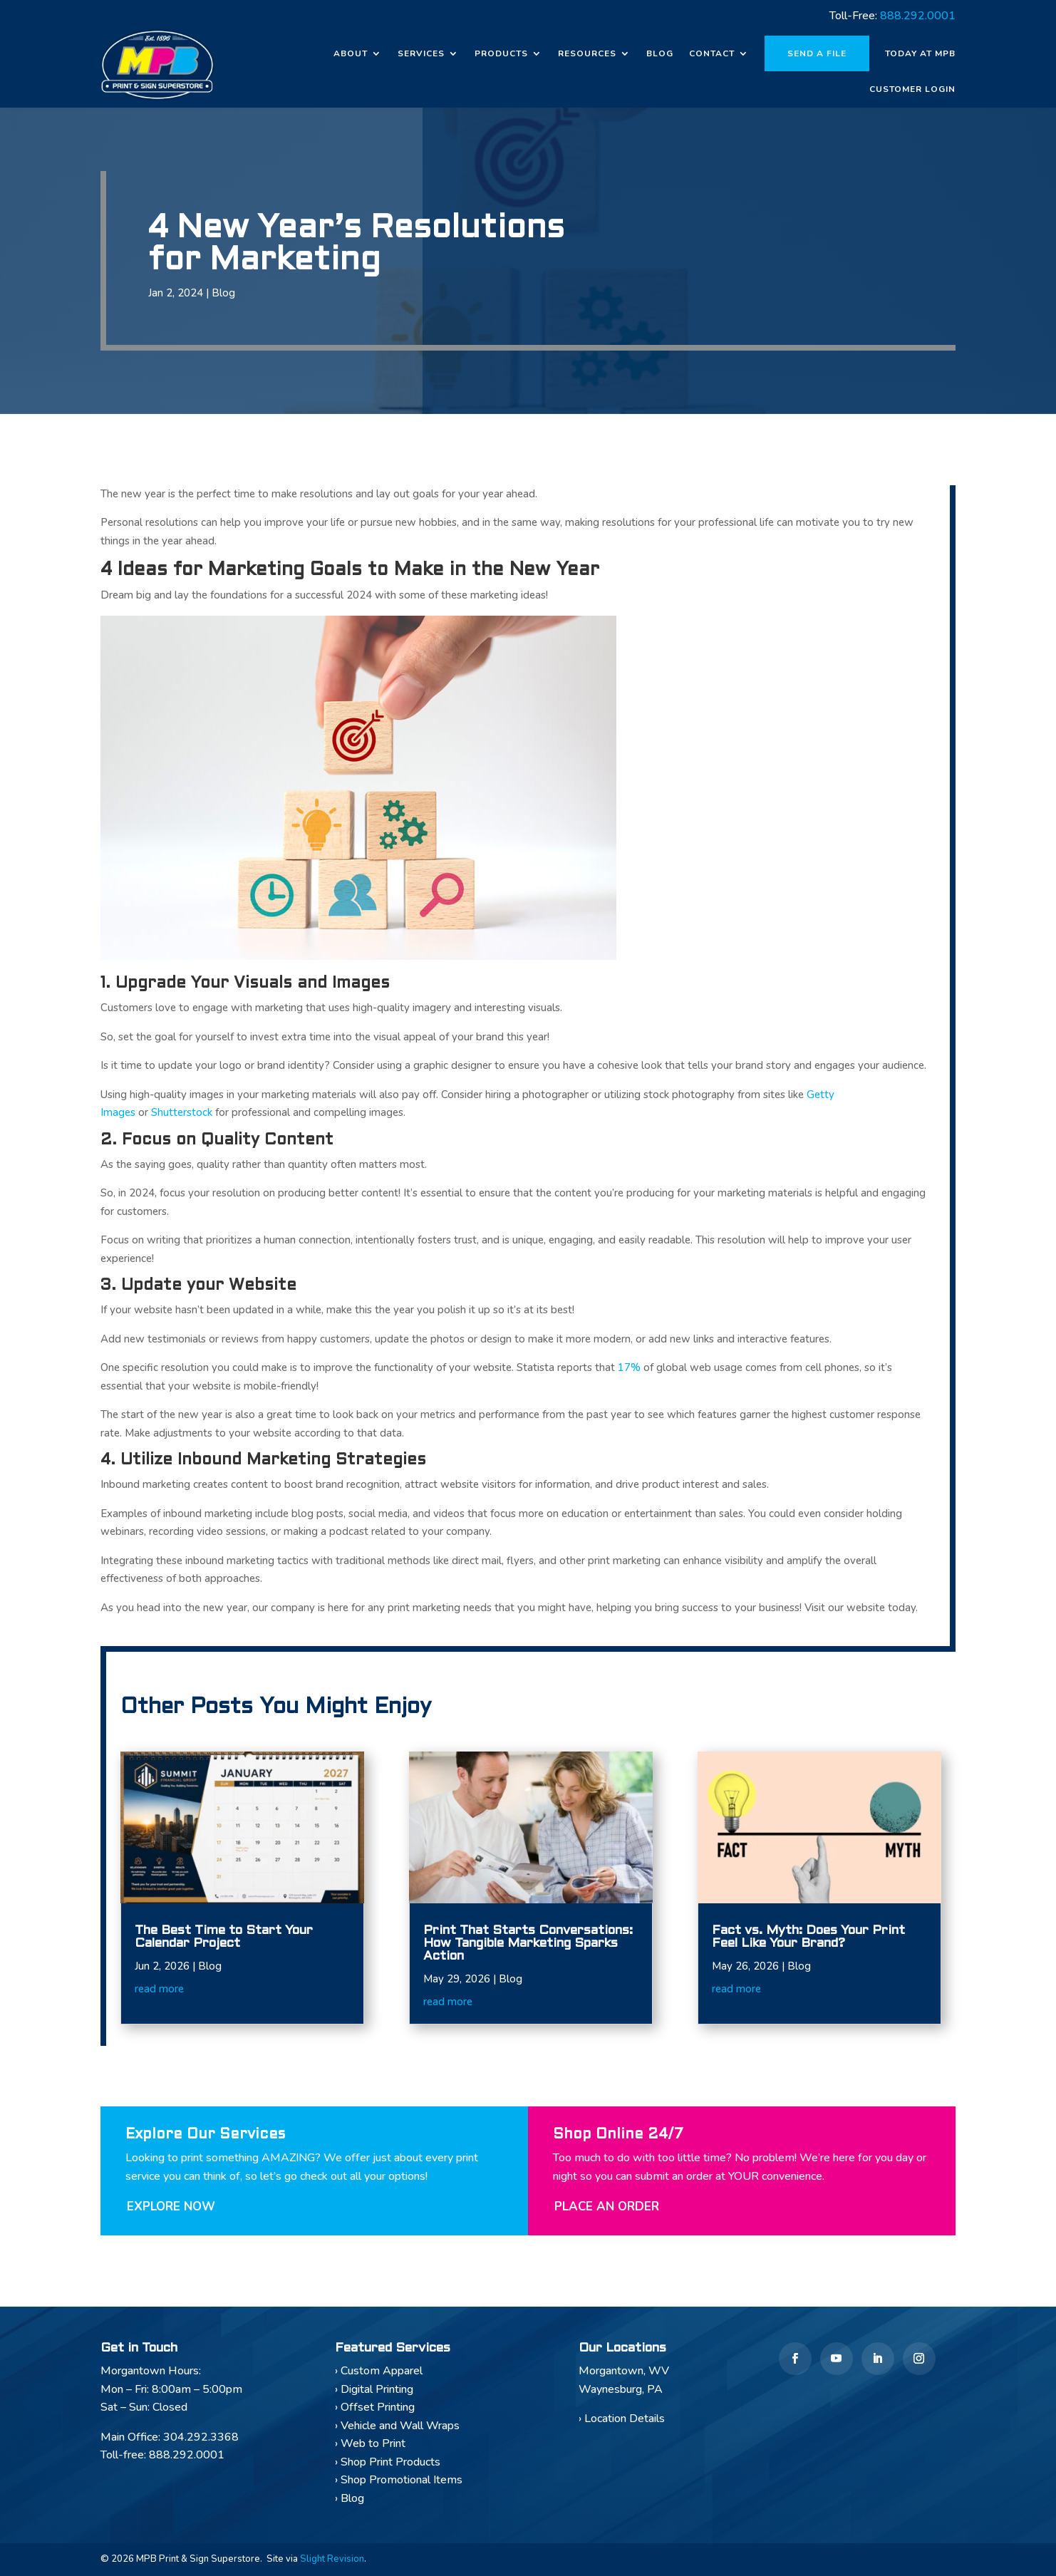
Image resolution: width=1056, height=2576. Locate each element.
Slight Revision (332, 2558)
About (350, 53)
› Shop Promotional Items (398, 2480)
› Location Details (622, 2418)
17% (629, 1367)
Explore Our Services (205, 2134)
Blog (659, 53)
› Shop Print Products (387, 2462)
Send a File (817, 53)
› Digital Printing (374, 2389)
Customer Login (912, 89)
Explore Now (171, 2206)
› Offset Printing (375, 2407)
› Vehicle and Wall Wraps (397, 2425)
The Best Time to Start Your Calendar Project (224, 1937)
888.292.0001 (918, 16)
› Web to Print (370, 2443)
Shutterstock (181, 1112)
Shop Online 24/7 (618, 2134)
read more (159, 1989)
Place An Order (606, 2206)
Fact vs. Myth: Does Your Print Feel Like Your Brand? (808, 1937)
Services (421, 53)
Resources (587, 53)
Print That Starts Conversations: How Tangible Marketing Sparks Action (528, 1943)
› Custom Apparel (379, 2371)
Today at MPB (920, 53)
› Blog (349, 2498)
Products (501, 53)
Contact (712, 53)
